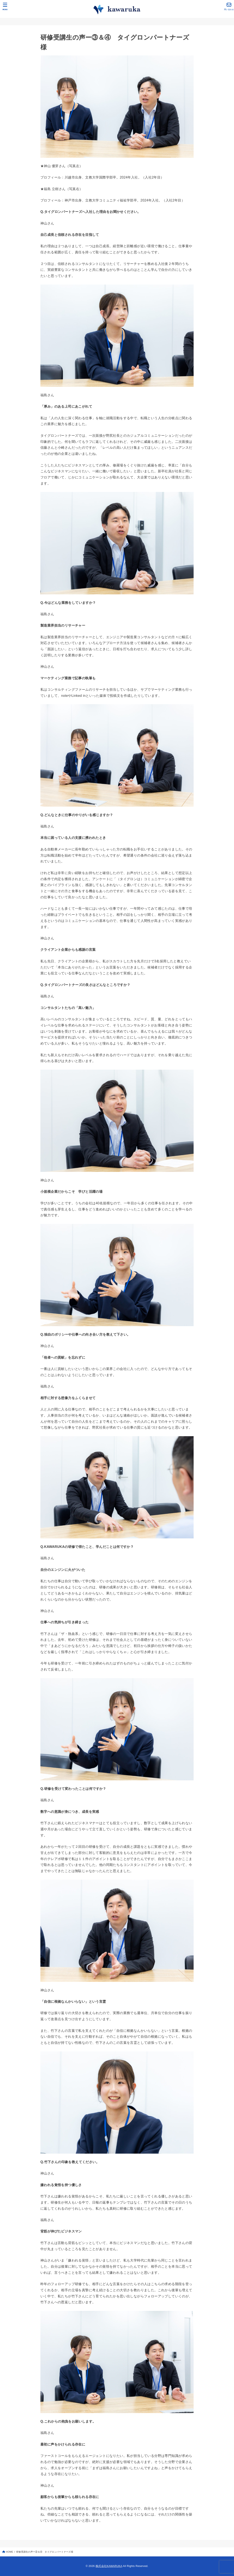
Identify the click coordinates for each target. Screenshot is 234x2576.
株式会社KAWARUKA (109, 2566)
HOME (9, 2551)
